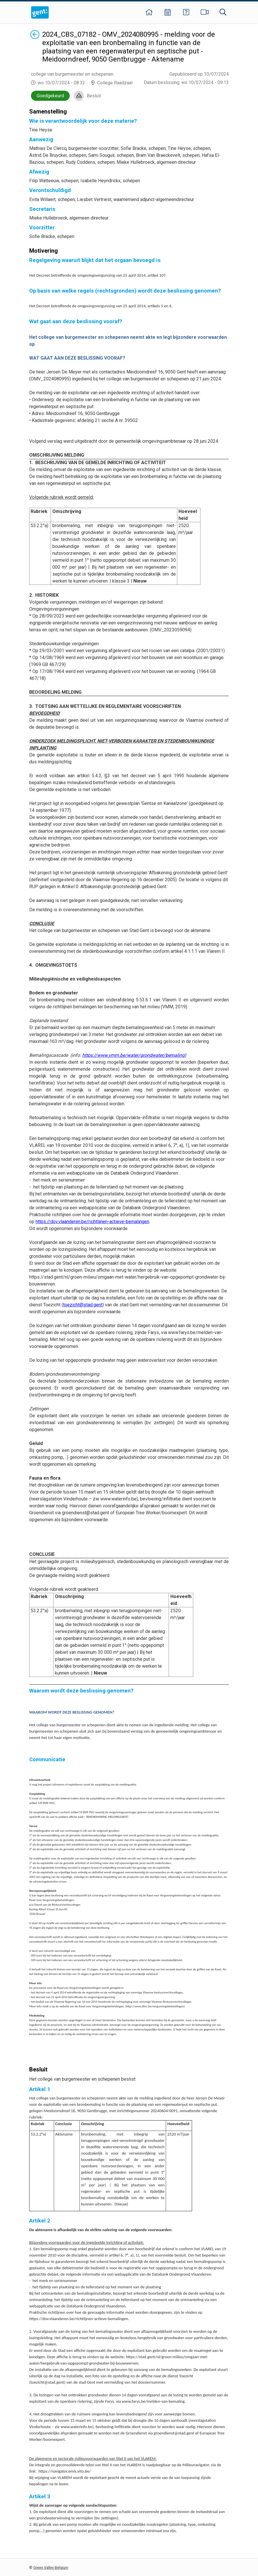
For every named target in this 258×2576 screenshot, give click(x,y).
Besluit (94, 95)
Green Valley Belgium (50, 2567)
